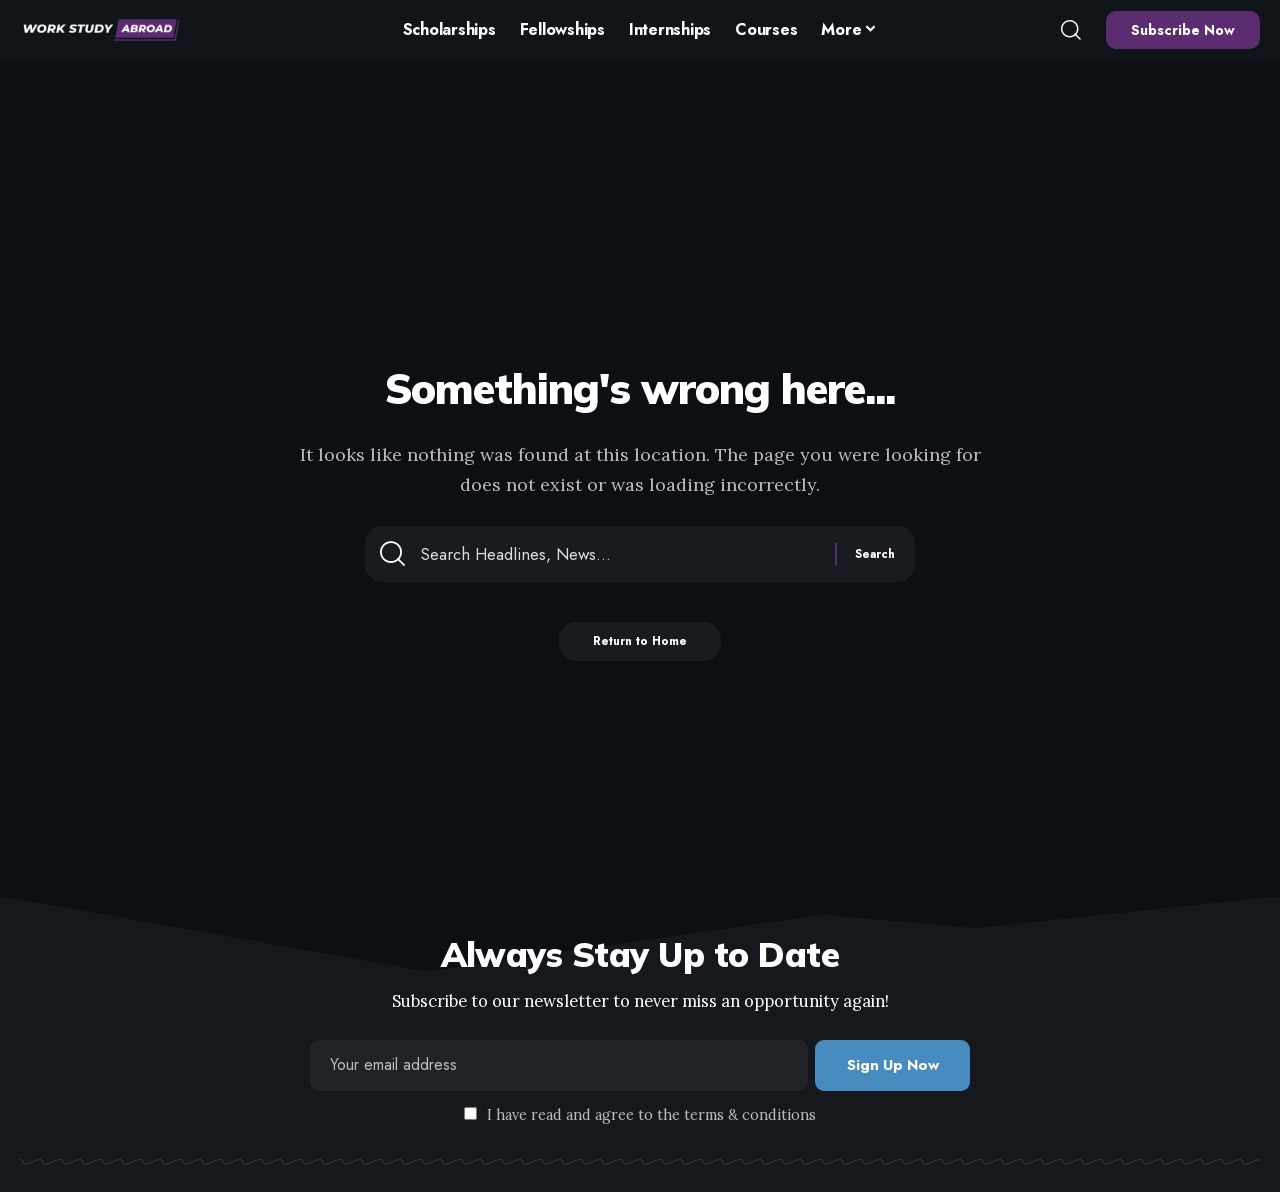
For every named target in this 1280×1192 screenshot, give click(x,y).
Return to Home (640, 649)
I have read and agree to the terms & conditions (651, 1116)
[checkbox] (470, 1114)
